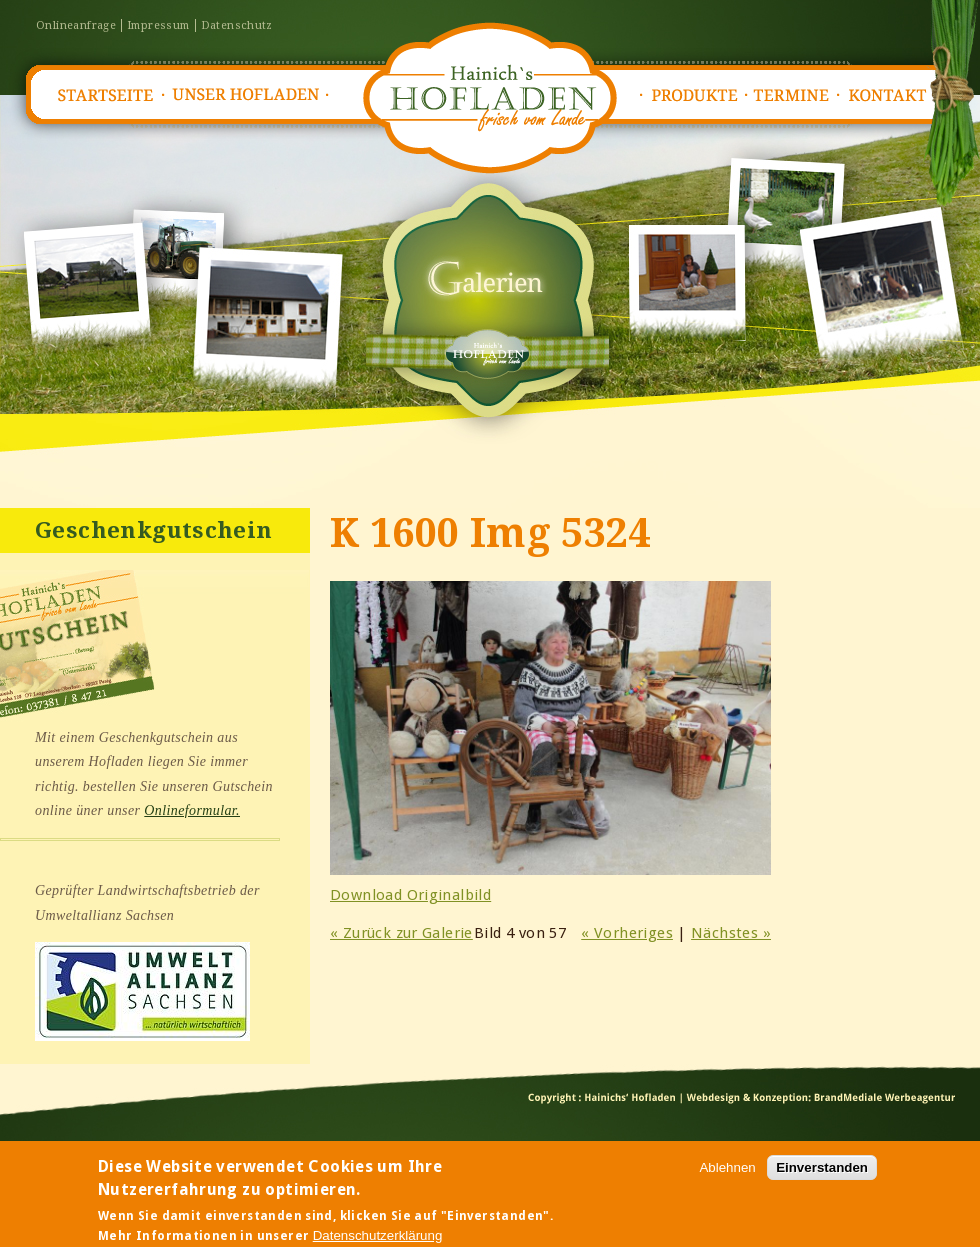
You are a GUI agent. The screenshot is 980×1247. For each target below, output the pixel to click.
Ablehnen (727, 1173)
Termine (796, 95)
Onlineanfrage (76, 25)
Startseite (104, 95)
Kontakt (894, 95)
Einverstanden (822, 1173)
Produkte (694, 95)
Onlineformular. (192, 810)
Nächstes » (731, 933)
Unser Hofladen (246, 95)
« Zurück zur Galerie (401, 933)
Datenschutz (237, 25)
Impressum (158, 25)
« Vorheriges (627, 933)
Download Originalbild (410, 895)
